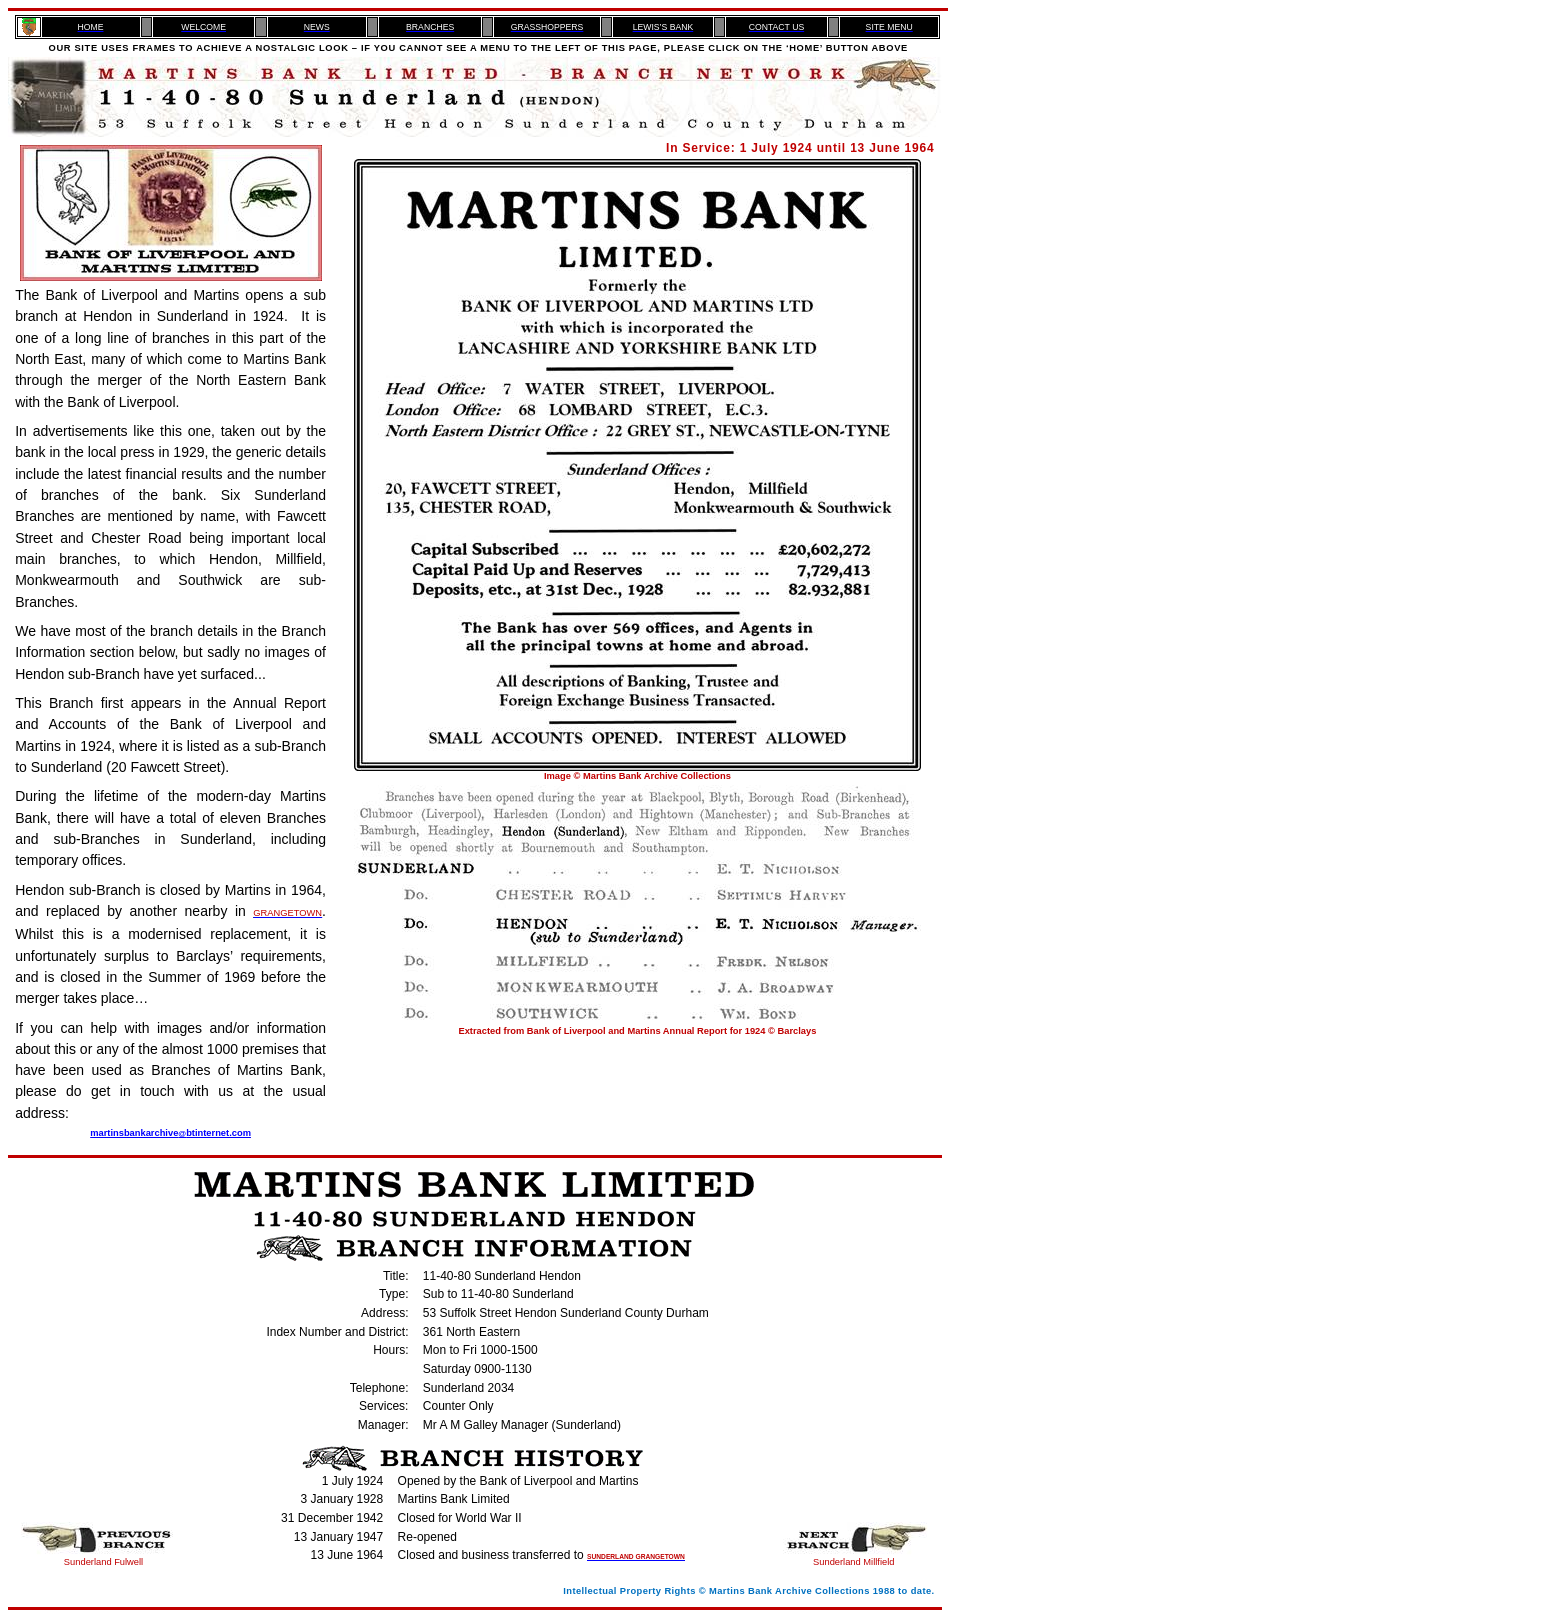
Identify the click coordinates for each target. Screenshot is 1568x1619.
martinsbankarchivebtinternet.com (170, 1133)
